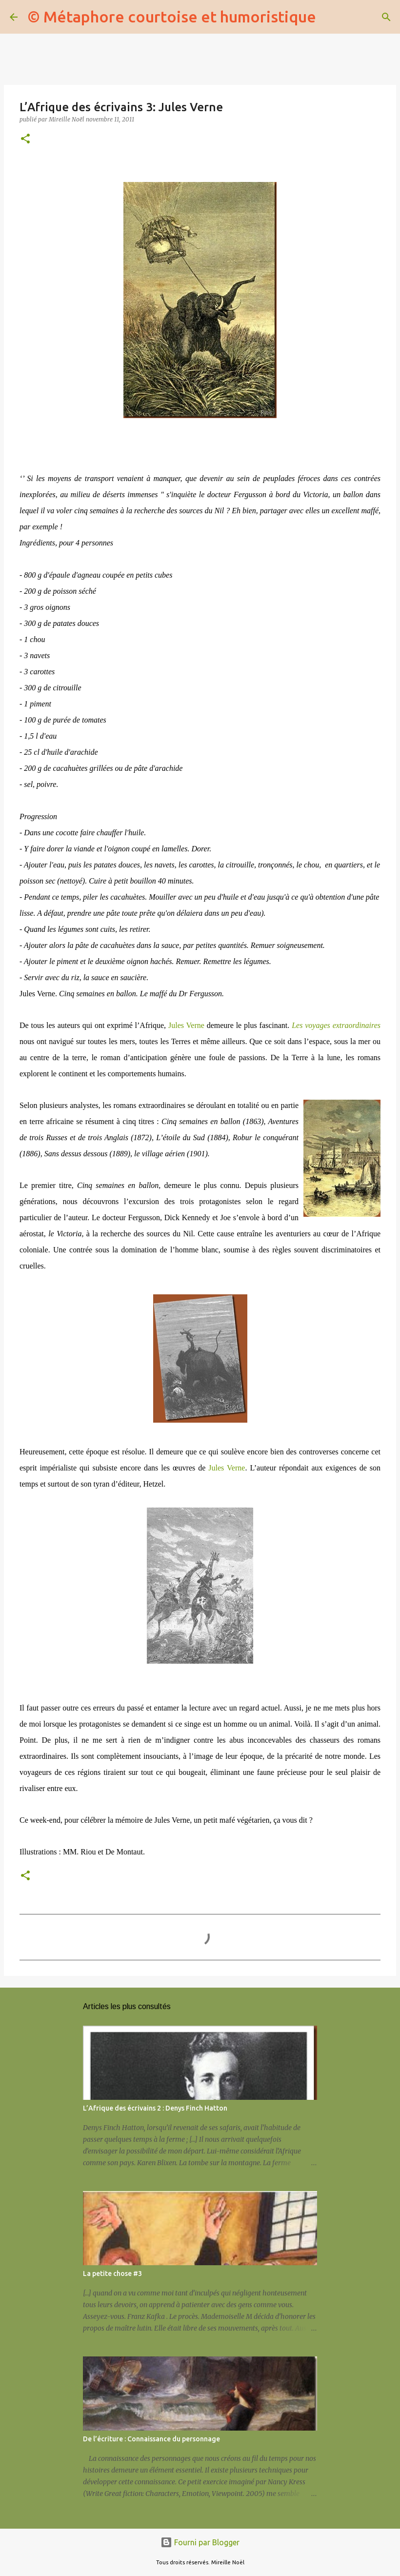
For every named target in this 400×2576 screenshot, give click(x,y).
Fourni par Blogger (200, 2542)
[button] (25, 139)
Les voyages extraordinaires (336, 1025)
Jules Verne (186, 1025)
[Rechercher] (330, 17)
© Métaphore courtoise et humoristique (171, 16)
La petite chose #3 (112, 2273)
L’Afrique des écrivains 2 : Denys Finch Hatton (155, 2108)
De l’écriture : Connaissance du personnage (151, 2439)
